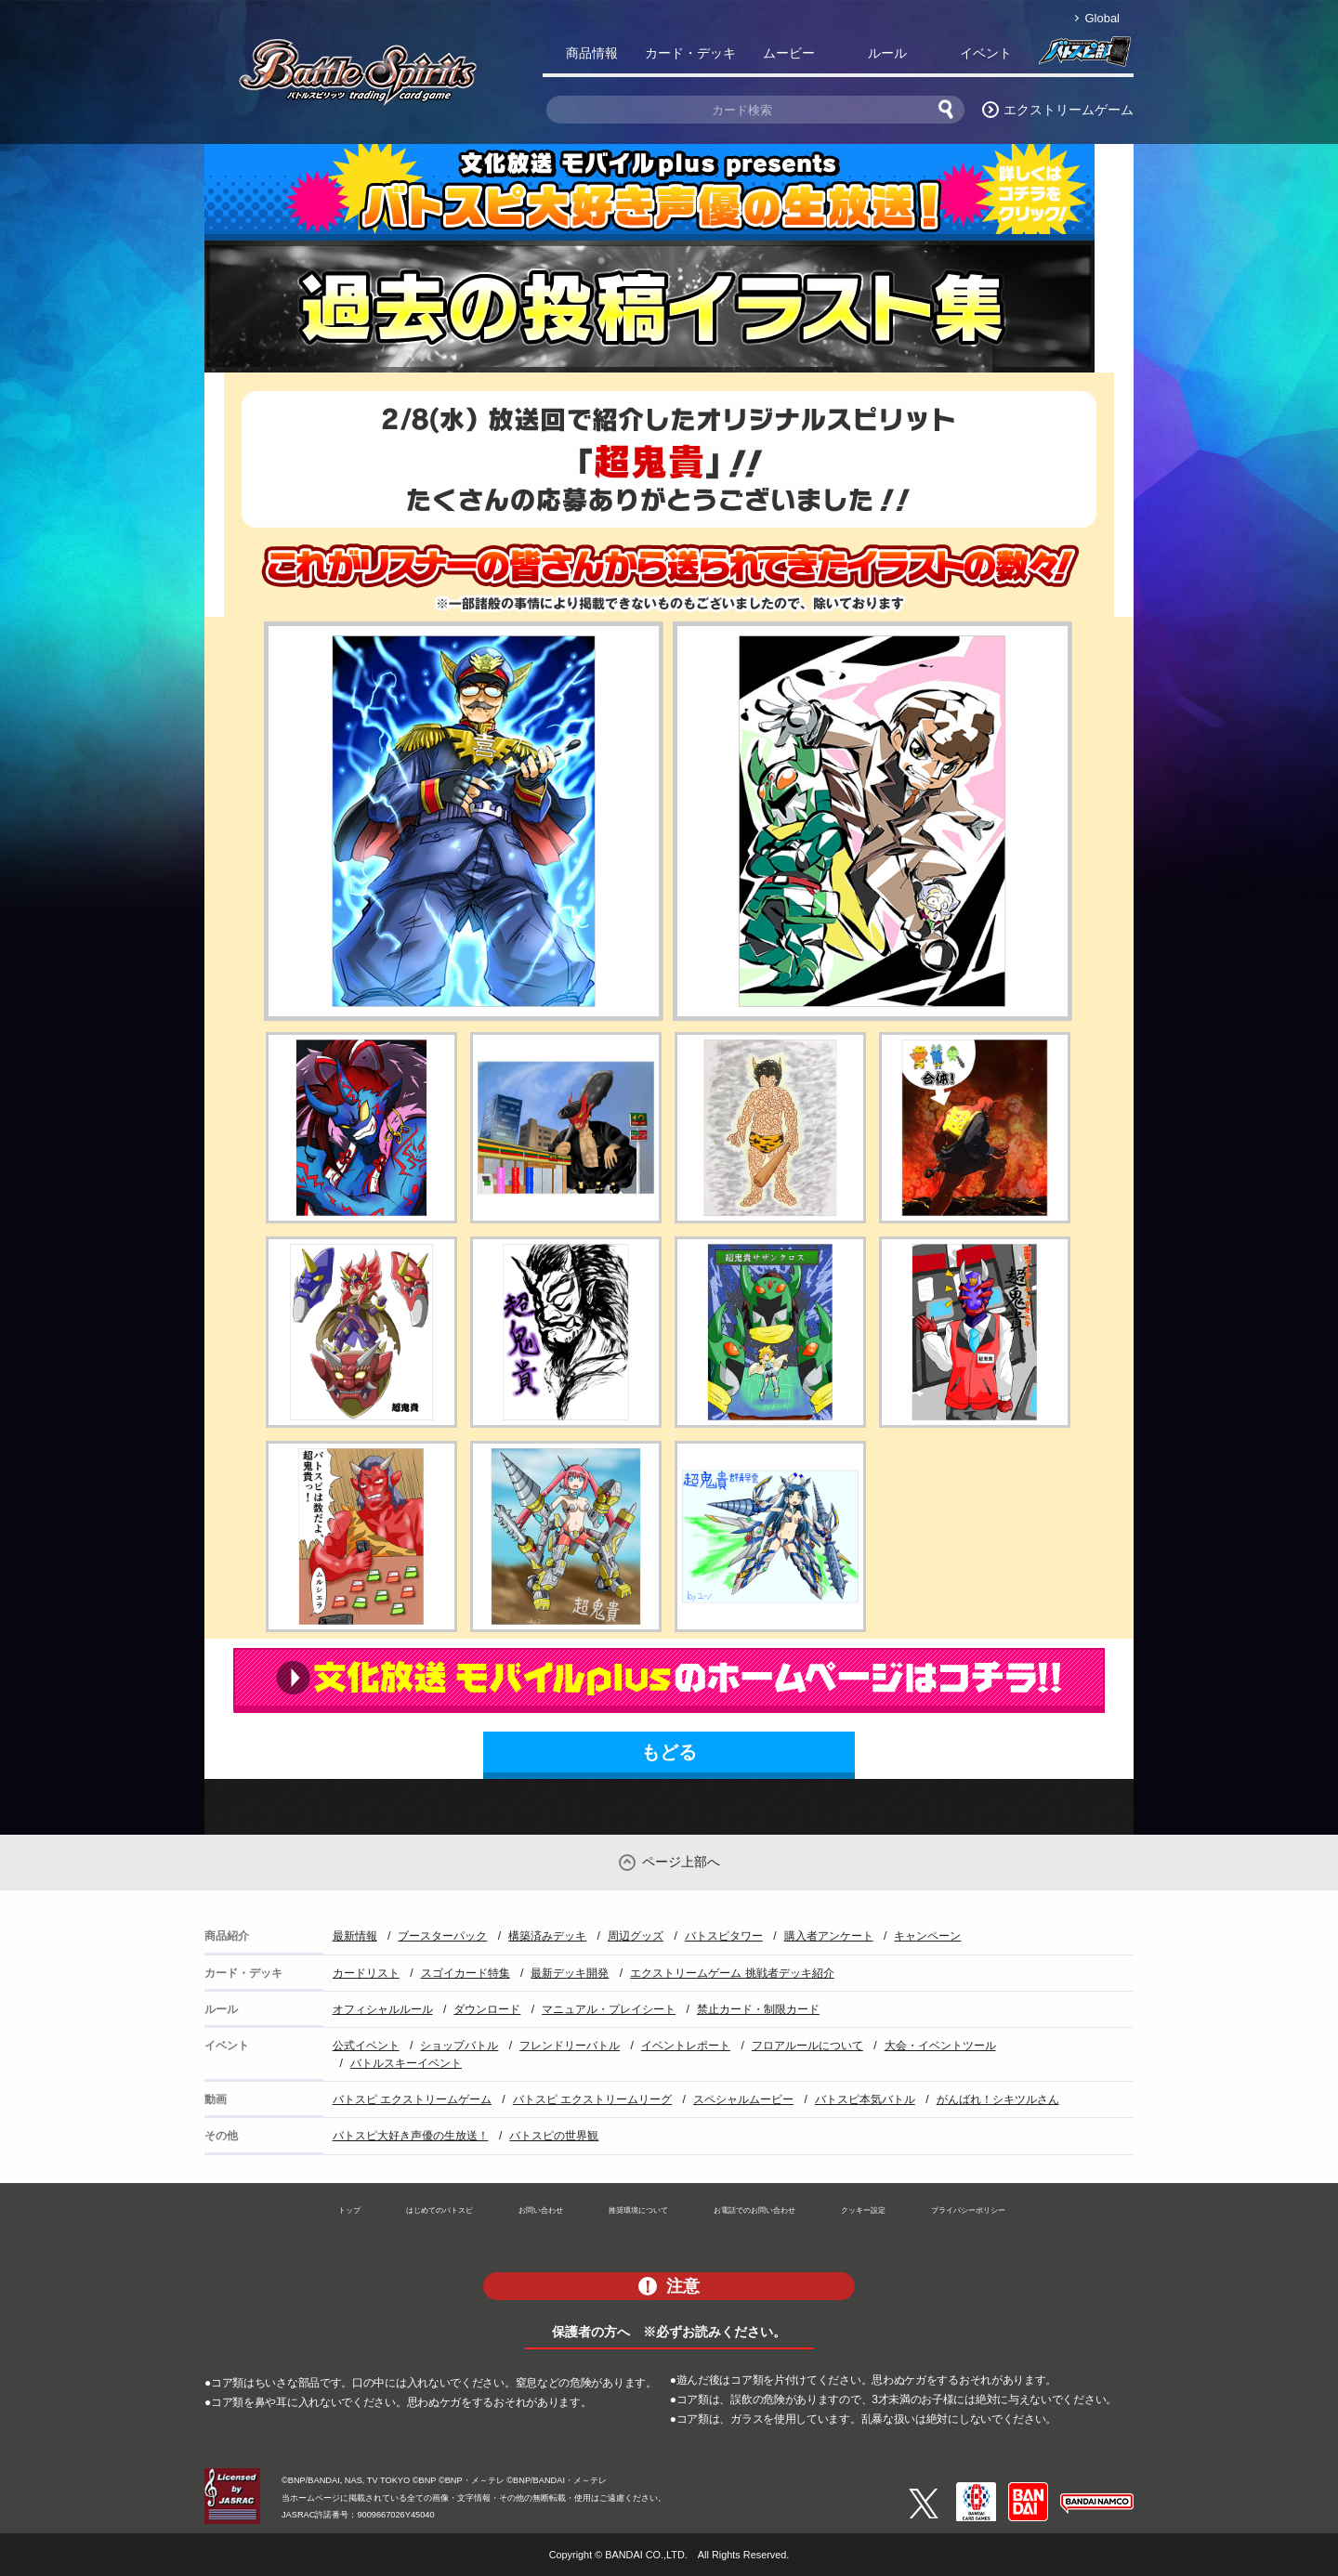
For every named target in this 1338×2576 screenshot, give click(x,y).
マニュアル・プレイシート (609, 2009)
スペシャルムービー (743, 2099)
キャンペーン (927, 1935)
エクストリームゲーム (1069, 109)
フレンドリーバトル (569, 2045)
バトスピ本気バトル (865, 2099)
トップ (349, 2210)
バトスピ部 (1084, 56)
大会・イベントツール (940, 2045)
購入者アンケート (828, 1935)
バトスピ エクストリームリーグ (592, 2099)
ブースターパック (442, 1935)
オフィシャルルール (383, 2009)
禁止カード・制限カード (758, 2009)
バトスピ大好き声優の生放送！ (411, 2135)
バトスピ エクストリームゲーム (412, 2099)
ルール (887, 53)
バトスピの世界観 (553, 2135)
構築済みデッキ (547, 1935)
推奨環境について (638, 2210)
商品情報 (592, 53)
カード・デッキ (690, 53)
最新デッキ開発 (570, 1973)
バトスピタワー (724, 1935)
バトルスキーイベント (406, 2063)
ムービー (789, 53)
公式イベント (366, 2045)
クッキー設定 (863, 2210)
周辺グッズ (635, 1935)
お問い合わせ (540, 2210)
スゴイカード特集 (465, 1973)
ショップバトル (459, 2045)
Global (1102, 18)
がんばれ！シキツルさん (998, 2099)
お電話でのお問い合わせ (754, 2210)
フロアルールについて (807, 2045)
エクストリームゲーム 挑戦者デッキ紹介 (731, 1973)
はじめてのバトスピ (439, 2210)
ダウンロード (486, 2009)
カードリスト (366, 1973)
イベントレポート (685, 2045)
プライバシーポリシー (968, 2210)
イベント (986, 53)
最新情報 (355, 1935)
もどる (669, 1752)
